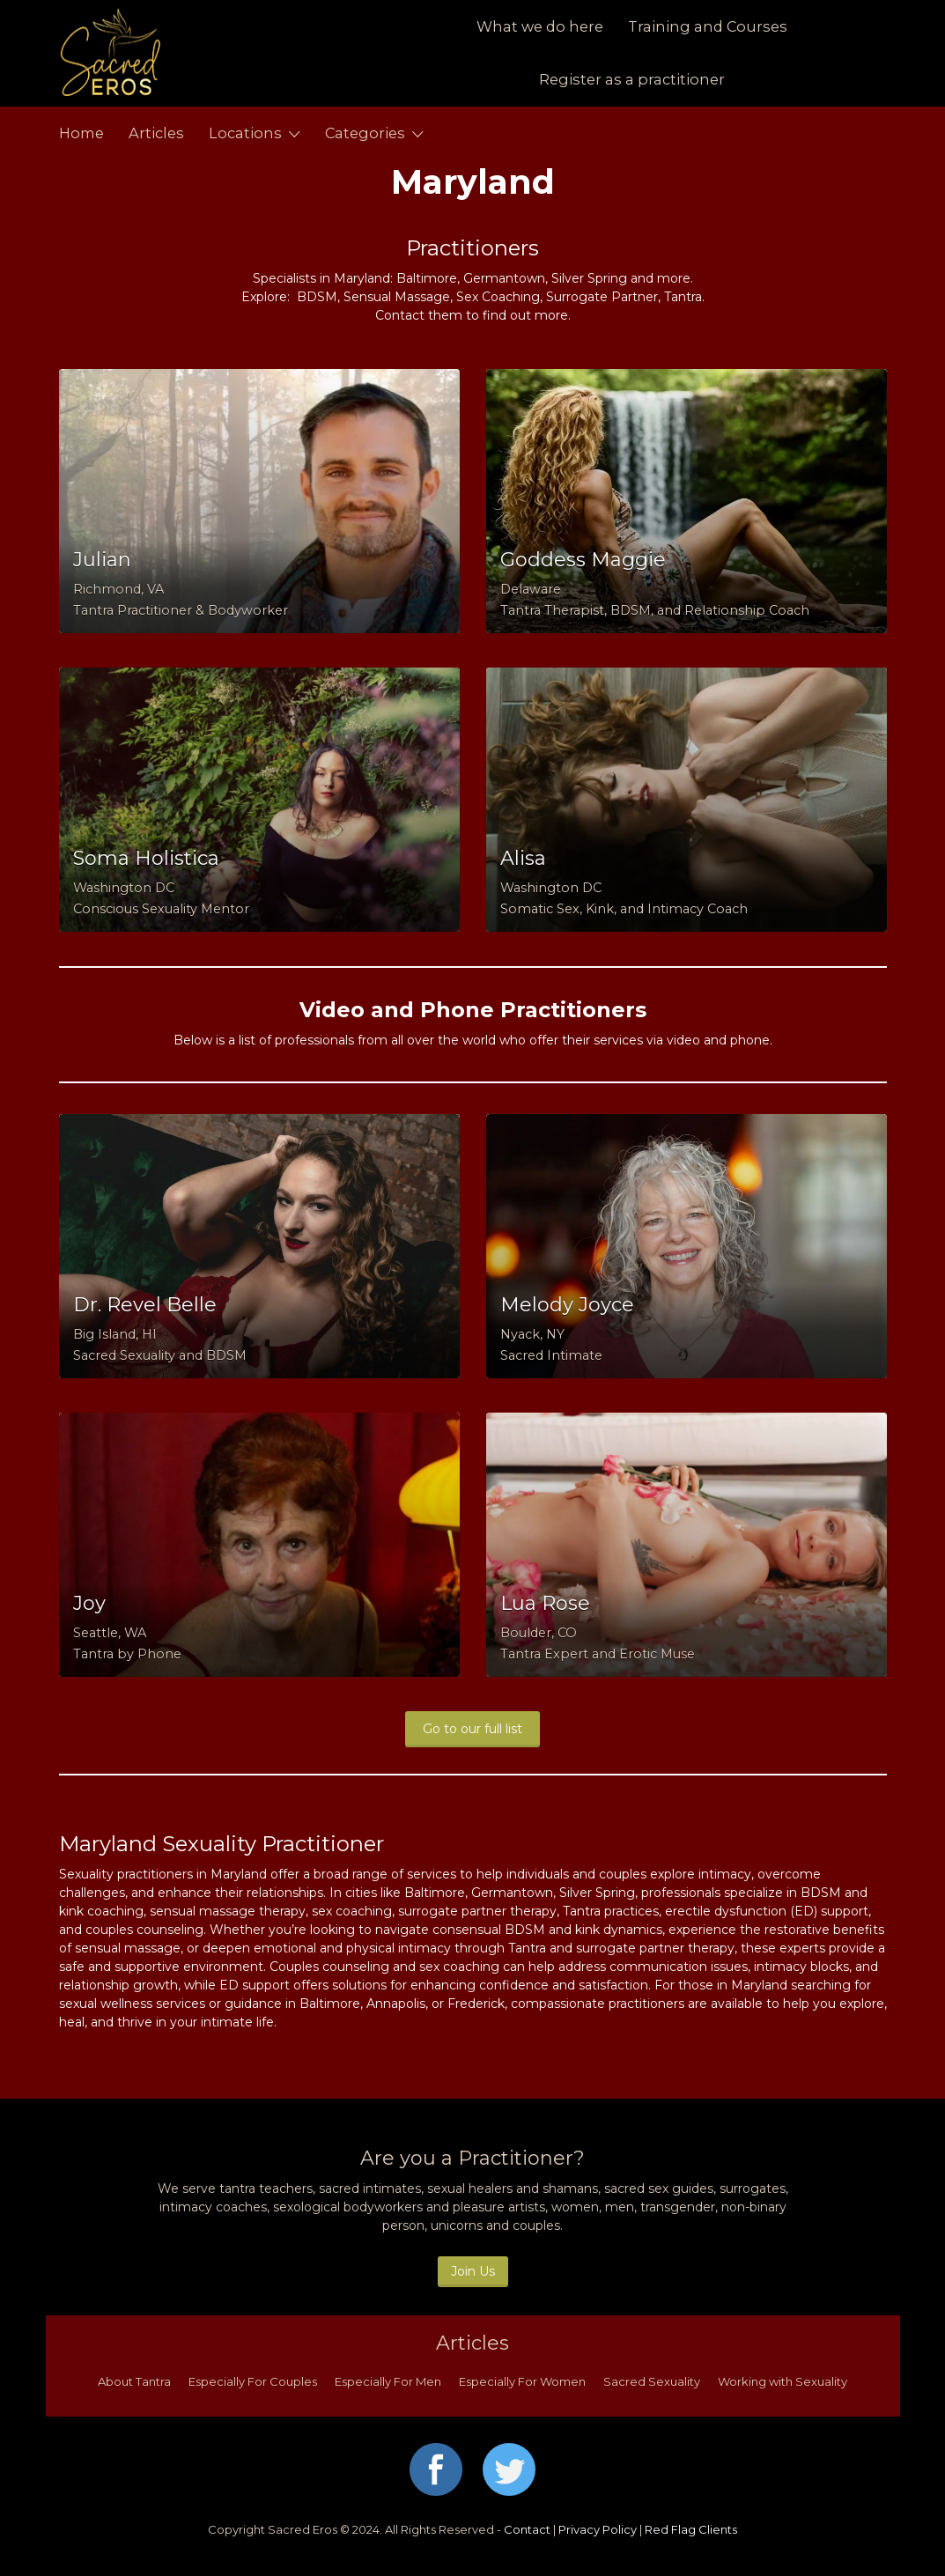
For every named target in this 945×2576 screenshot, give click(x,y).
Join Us (473, 2271)
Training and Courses (707, 26)
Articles (156, 133)
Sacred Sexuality (651, 2381)
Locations (245, 133)
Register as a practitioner (632, 79)
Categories (365, 133)
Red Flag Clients (691, 2529)
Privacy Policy (597, 2529)
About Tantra (134, 2381)
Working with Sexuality (782, 2381)
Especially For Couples (252, 2381)
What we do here (539, 26)
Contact (527, 2529)
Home (81, 133)
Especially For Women (522, 2381)
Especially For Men (388, 2381)
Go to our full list (472, 1729)
